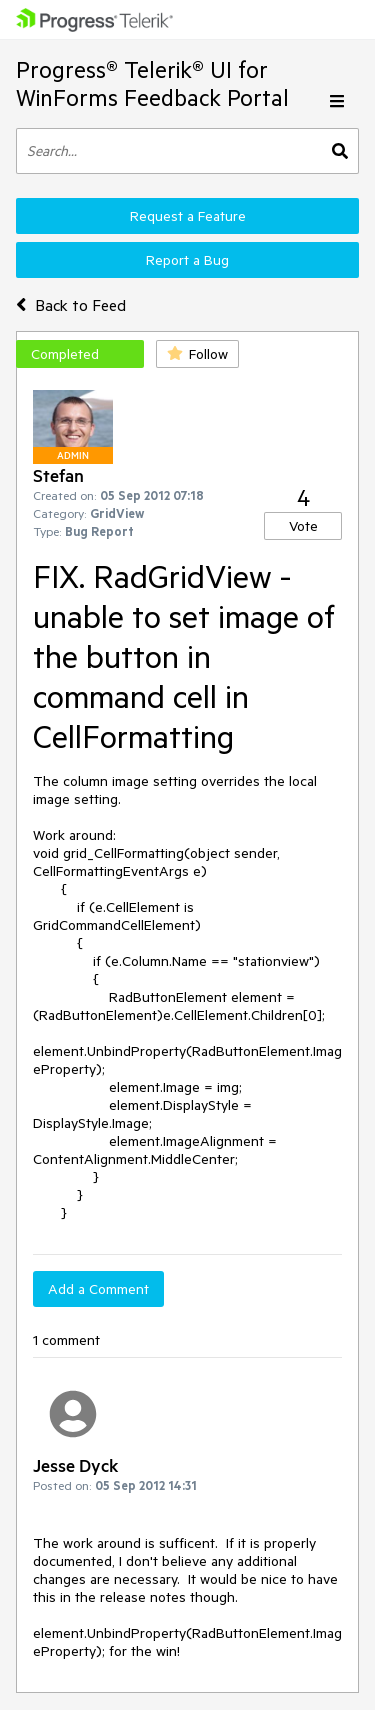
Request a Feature (188, 216)
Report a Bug (187, 260)
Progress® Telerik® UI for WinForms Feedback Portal (152, 83)
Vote (303, 526)
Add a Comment (98, 1289)
